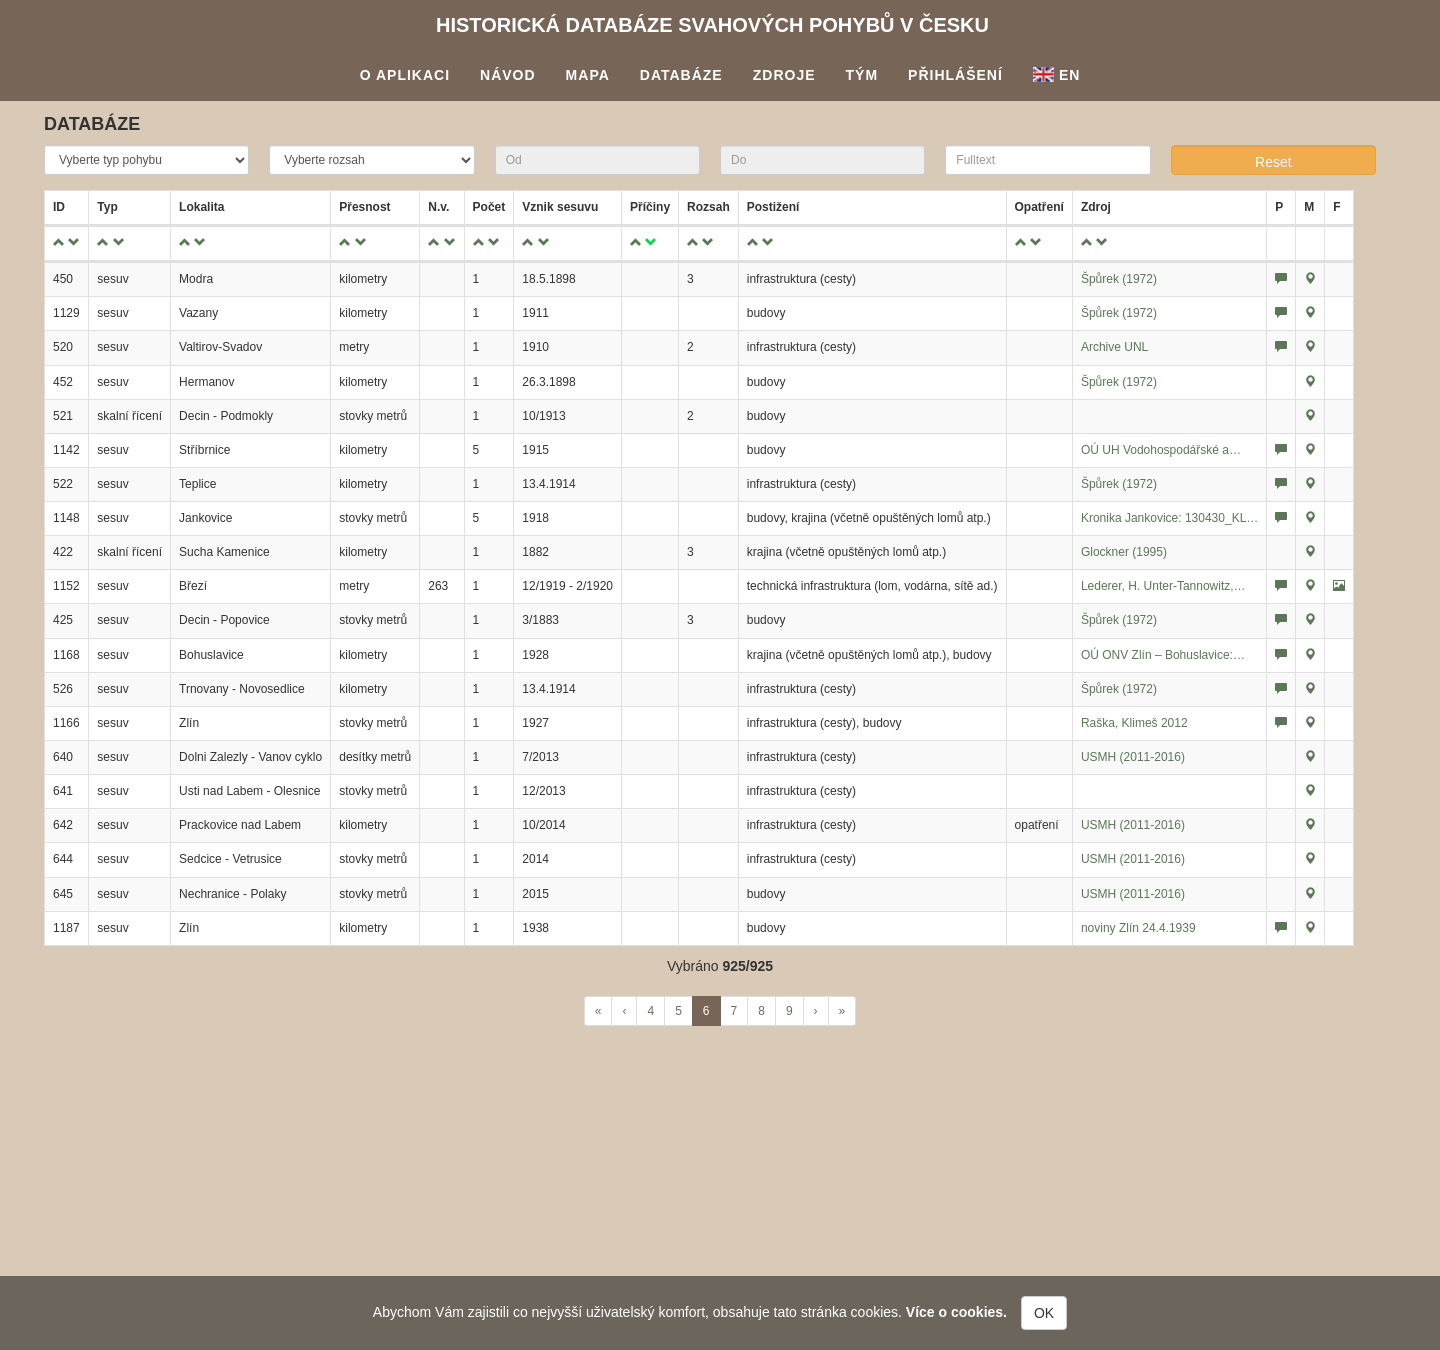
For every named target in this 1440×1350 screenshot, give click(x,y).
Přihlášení (955, 75)
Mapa (588, 75)
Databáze (681, 75)
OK (1044, 1313)
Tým (862, 75)
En (1056, 75)
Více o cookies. (956, 1312)
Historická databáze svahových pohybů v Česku (712, 25)
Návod (508, 75)
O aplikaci (405, 75)
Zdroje (784, 75)
